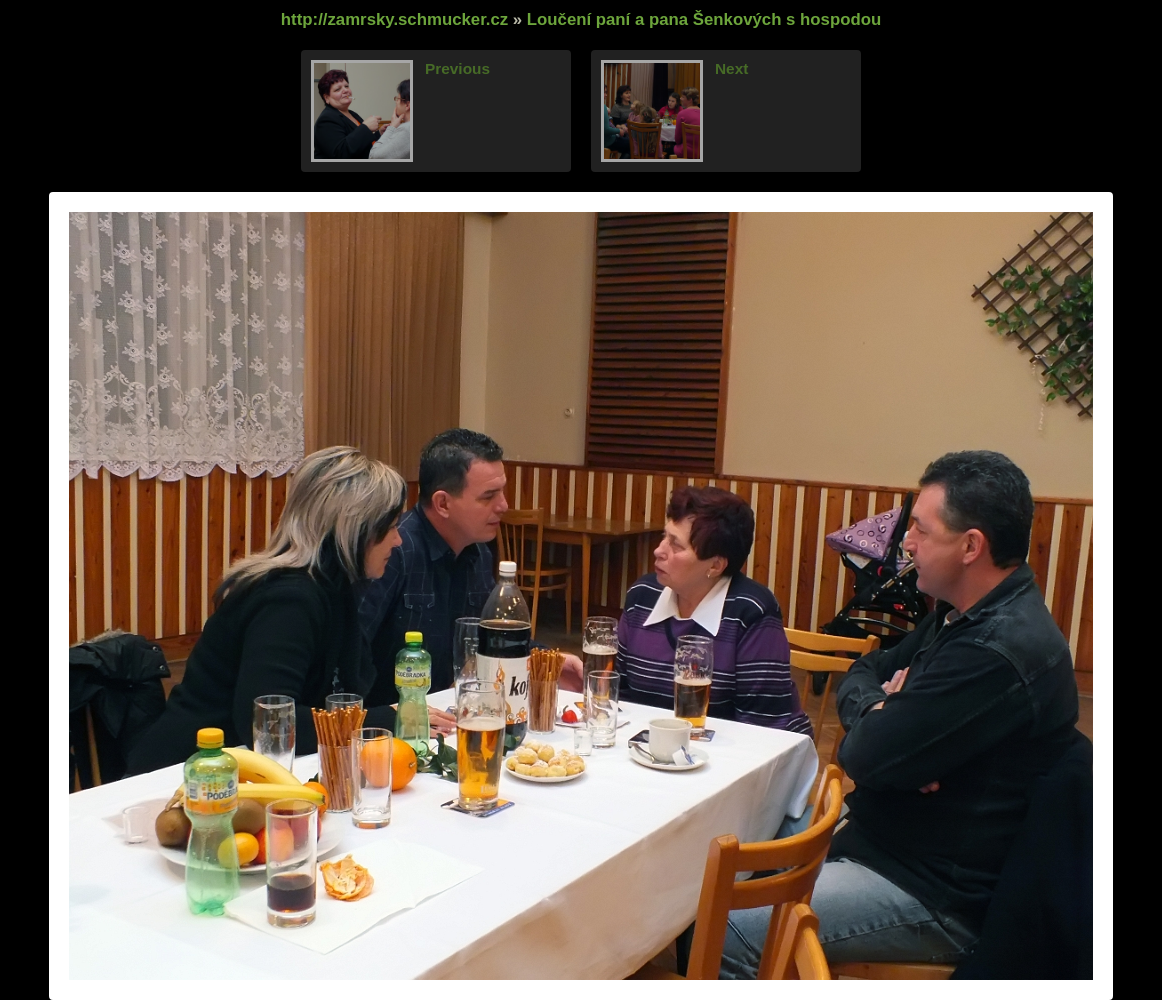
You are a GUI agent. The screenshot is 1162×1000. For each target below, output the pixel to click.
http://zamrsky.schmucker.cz (394, 19)
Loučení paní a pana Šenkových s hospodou (704, 19)
